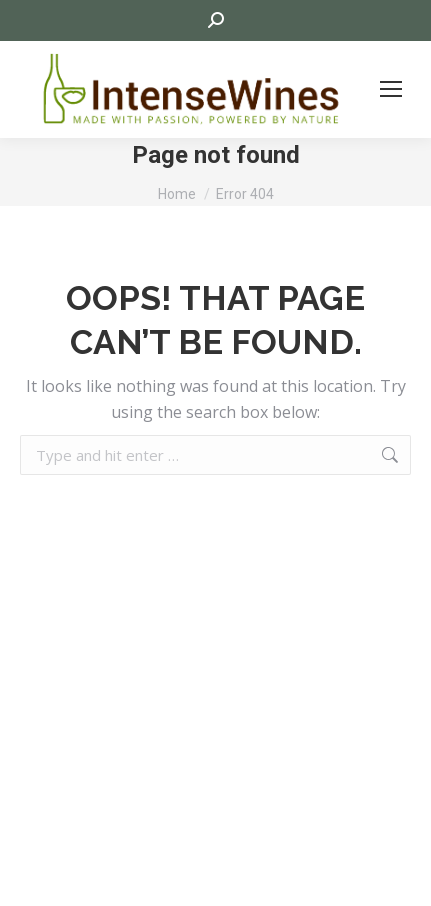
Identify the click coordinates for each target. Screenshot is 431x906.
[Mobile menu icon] (391, 89)
